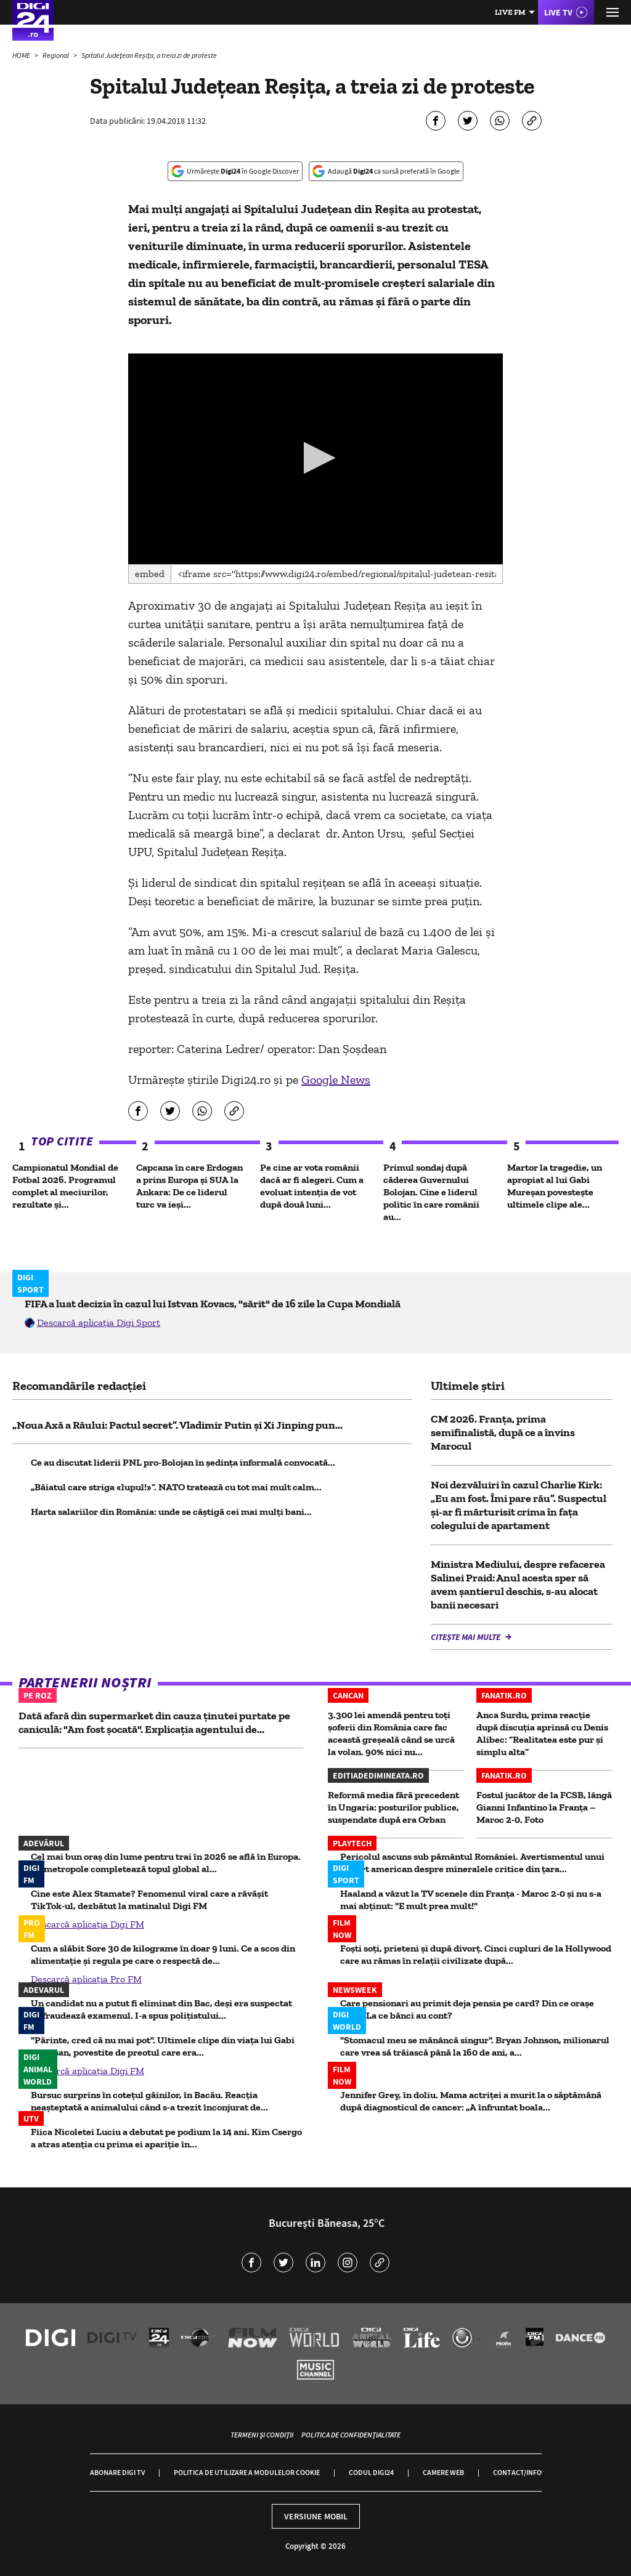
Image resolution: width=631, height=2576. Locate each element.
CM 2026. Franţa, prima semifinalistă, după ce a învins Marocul (503, 1432)
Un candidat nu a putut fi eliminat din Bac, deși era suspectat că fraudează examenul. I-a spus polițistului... (161, 2009)
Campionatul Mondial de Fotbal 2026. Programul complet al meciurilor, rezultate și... (65, 1185)
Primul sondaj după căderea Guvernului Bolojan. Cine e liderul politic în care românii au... (431, 1191)
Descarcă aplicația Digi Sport (98, 1322)
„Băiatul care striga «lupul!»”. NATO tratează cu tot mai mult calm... (176, 1487)
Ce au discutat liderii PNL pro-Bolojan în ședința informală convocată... (183, 1462)
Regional (56, 55)
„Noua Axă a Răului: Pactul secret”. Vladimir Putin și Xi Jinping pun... (177, 1425)
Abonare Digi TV (117, 2472)
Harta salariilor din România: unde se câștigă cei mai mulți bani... (171, 1511)
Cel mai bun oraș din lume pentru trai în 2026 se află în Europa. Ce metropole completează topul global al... (166, 1863)
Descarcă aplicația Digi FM (87, 1924)
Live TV (558, 12)
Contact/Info (517, 2472)
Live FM (510, 12)
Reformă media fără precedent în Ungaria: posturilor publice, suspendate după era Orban (393, 1807)
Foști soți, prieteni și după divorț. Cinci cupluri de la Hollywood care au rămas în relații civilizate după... (475, 1954)
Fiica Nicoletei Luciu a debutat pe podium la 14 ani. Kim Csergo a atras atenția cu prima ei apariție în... (166, 2138)
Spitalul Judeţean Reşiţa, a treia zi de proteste (149, 55)
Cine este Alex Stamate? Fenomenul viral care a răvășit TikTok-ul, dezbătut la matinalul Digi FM (149, 1900)
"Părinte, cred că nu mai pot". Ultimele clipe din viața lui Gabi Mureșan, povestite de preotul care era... (163, 2046)
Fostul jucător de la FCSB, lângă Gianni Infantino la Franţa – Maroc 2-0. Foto (544, 1807)
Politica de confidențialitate (351, 2434)
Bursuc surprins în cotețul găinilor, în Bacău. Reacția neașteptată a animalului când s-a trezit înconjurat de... (149, 2101)
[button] (316, 458)
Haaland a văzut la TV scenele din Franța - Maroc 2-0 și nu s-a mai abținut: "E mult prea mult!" (470, 1900)
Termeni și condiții (261, 2434)
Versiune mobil (316, 2516)
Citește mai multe (466, 1636)
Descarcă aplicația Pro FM (86, 1979)
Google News (335, 1079)
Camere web (443, 2472)
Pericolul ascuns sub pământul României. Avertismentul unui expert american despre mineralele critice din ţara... (472, 1863)
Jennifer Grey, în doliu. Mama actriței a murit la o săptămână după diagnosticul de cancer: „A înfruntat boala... (470, 2101)
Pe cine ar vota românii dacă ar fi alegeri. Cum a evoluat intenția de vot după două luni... (312, 1185)
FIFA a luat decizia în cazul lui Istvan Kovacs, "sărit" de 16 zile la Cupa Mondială (213, 1303)
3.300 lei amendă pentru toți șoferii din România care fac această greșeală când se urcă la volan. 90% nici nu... (391, 1733)
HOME (21, 55)
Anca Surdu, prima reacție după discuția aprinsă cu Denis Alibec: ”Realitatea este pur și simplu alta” (542, 1733)
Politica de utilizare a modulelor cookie (247, 2472)
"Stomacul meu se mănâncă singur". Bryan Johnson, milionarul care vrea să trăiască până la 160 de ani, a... (474, 2046)
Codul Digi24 (371, 2472)
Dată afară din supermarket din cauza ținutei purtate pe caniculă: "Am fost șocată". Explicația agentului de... (154, 1722)
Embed (150, 573)
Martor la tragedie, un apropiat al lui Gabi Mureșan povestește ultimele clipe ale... (554, 1185)
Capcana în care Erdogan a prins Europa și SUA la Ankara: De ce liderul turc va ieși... (189, 1185)
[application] (315, 458)
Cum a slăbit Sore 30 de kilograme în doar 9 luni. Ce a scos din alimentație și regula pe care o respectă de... (163, 1954)
